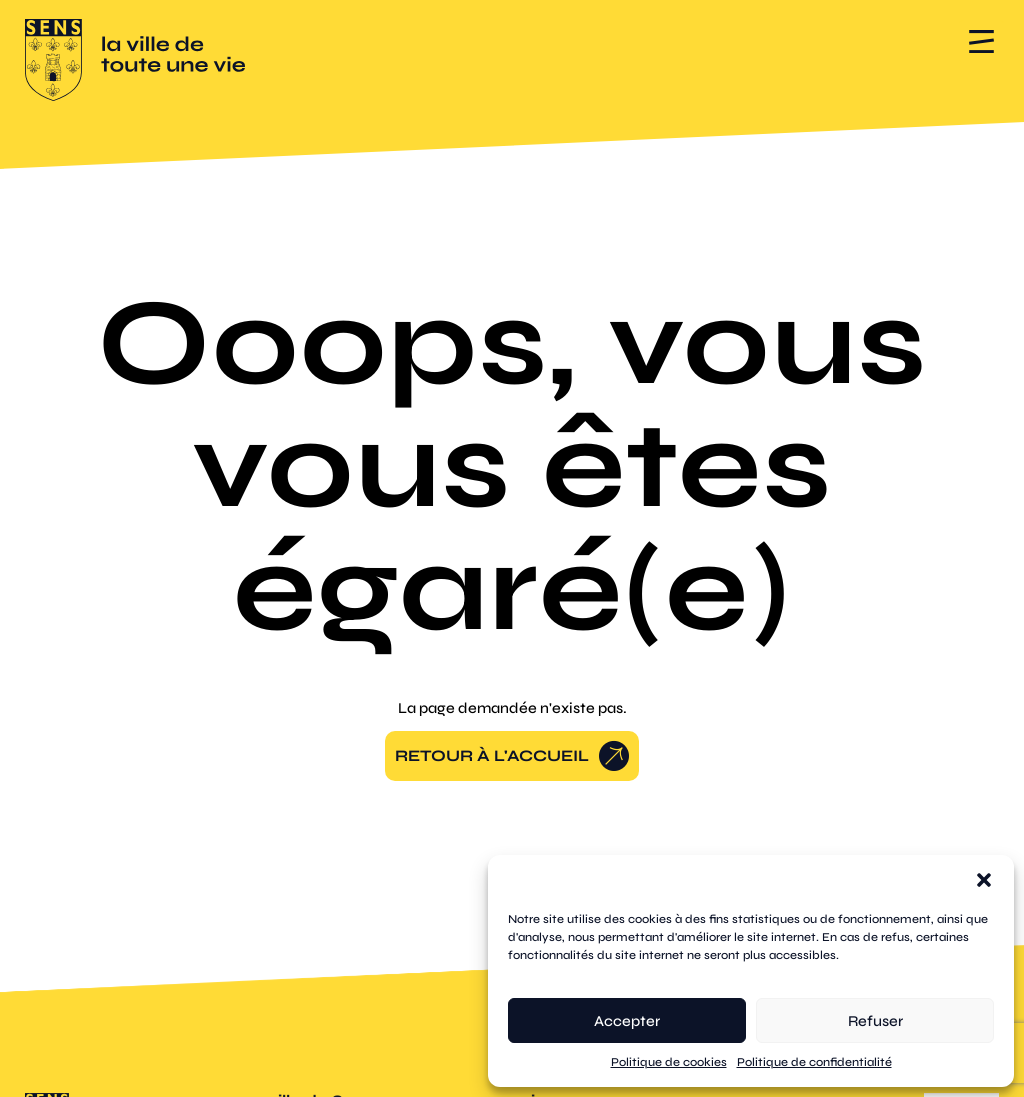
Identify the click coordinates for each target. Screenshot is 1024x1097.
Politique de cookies (669, 1062)
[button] (984, 880)
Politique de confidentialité (814, 1062)
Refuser (875, 1021)
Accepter (627, 1021)
